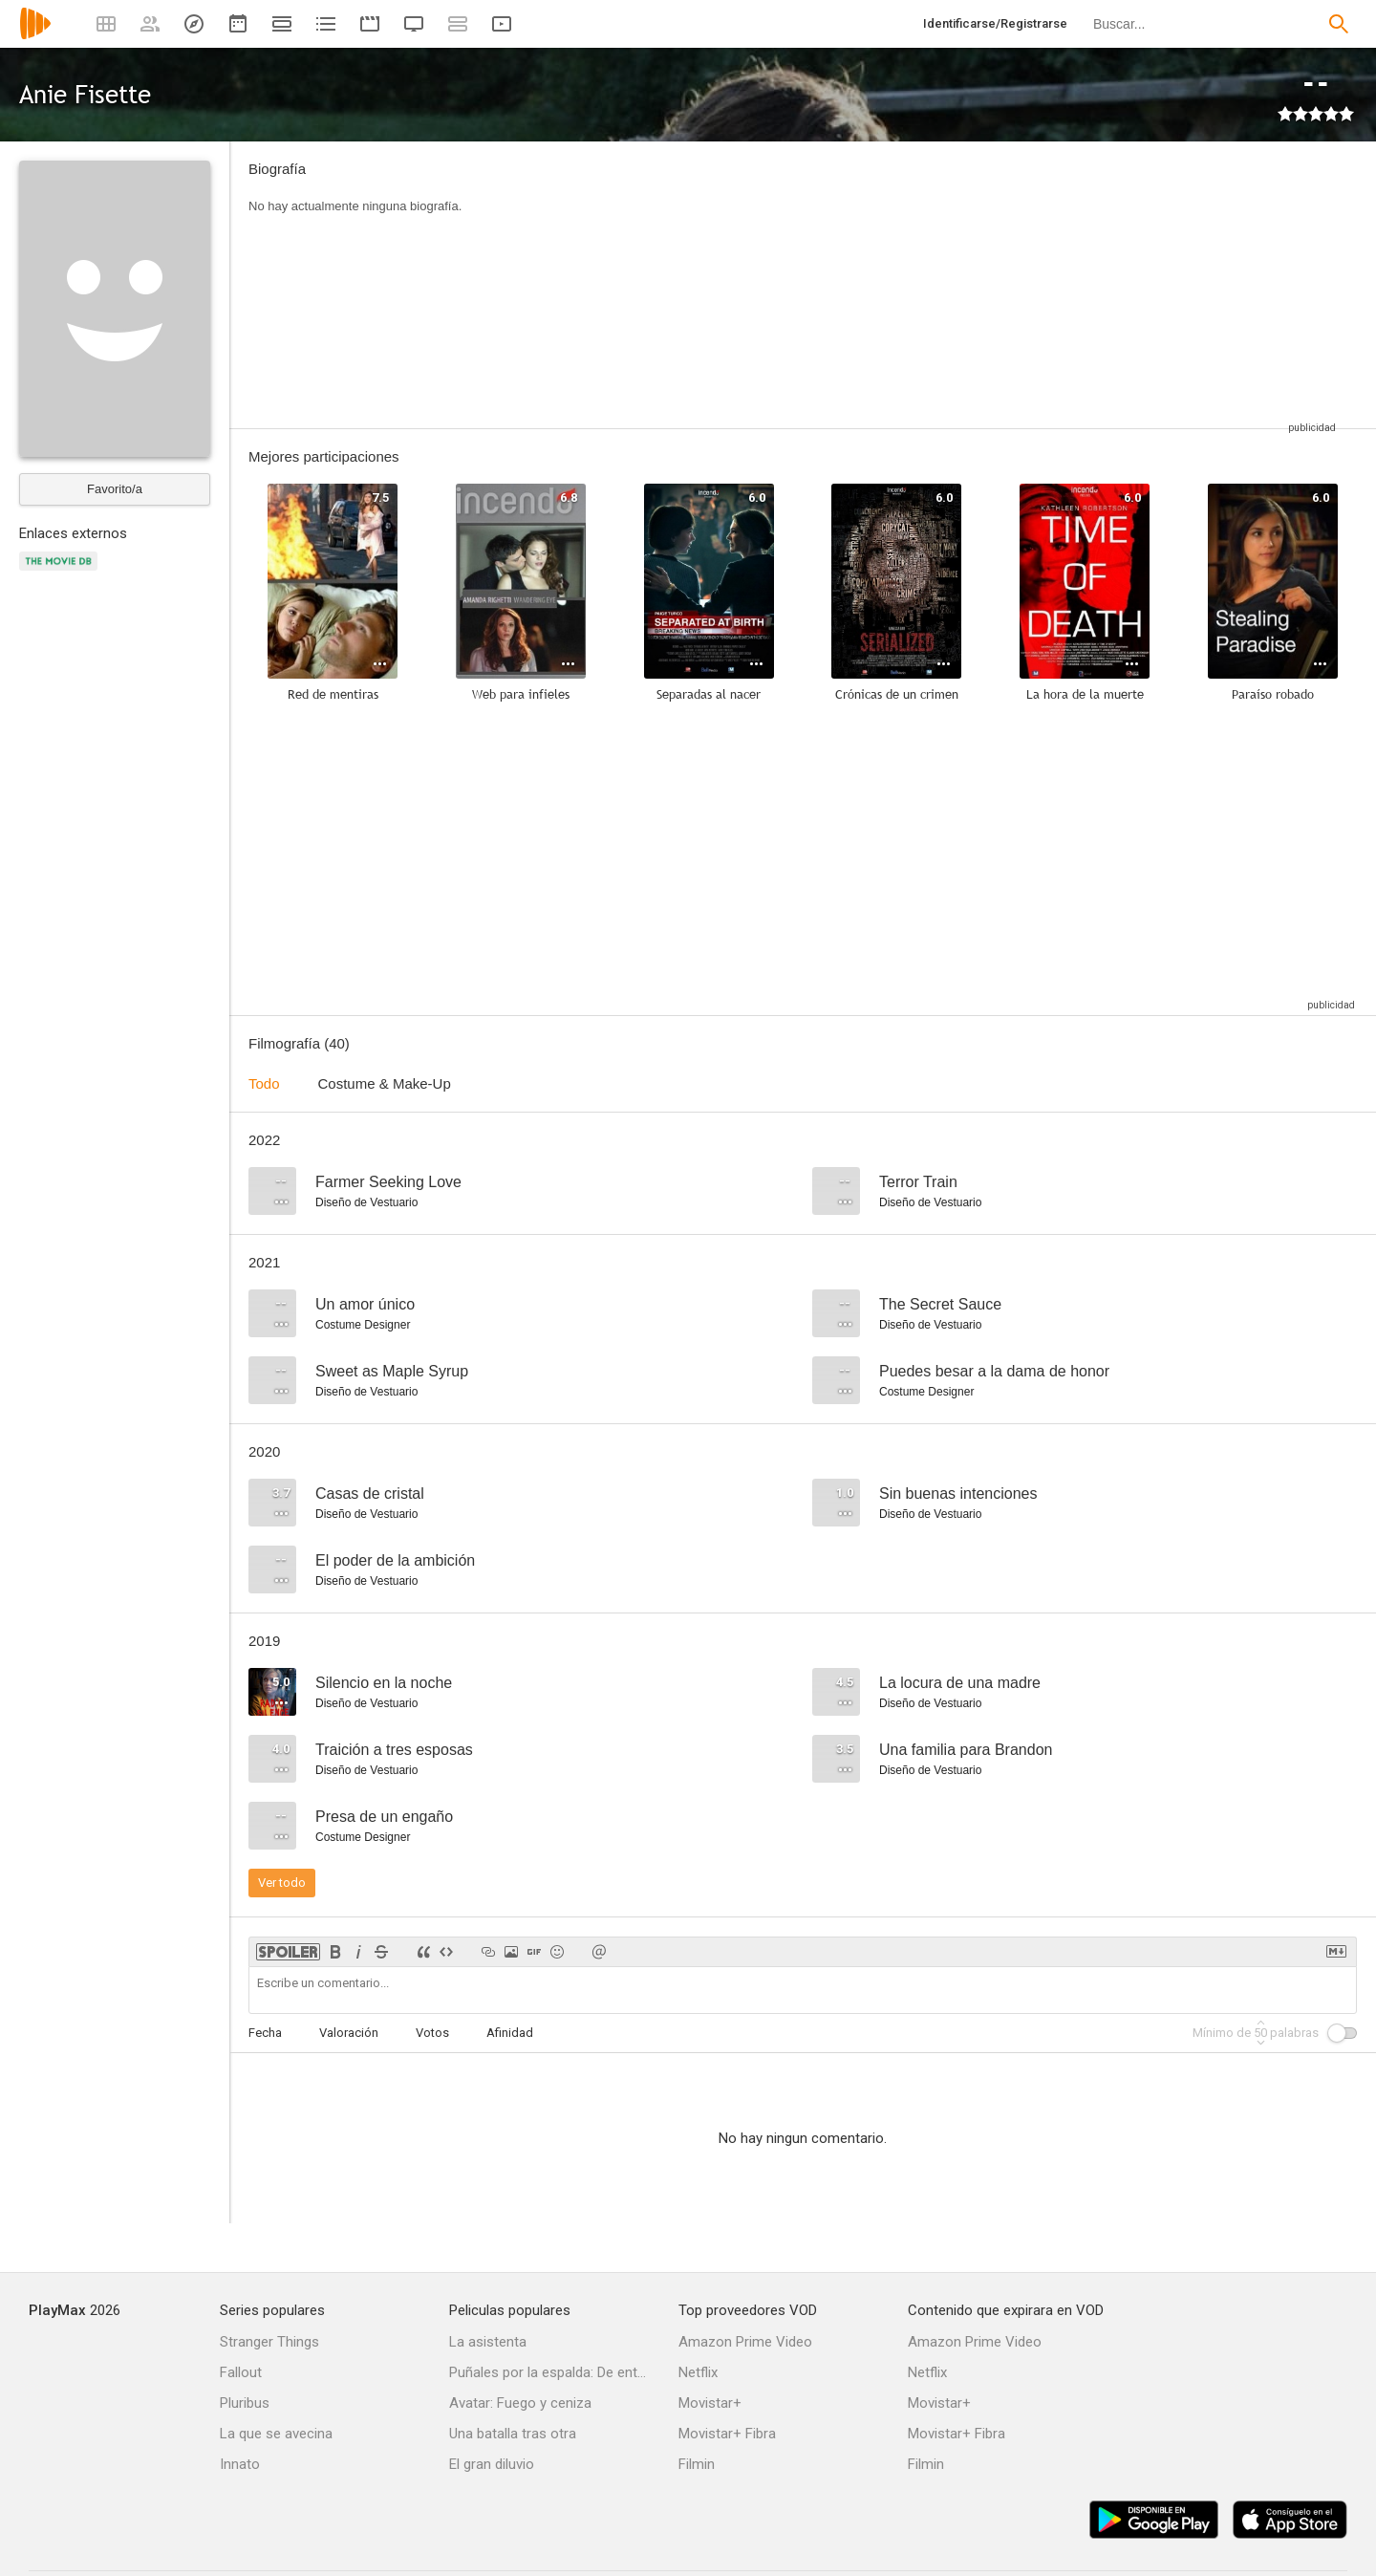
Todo (264, 1083)
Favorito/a (114, 489)
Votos (432, 2032)
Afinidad (509, 2032)
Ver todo (282, 1882)
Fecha (265, 2032)
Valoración (348, 2032)
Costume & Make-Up (384, 1083)
